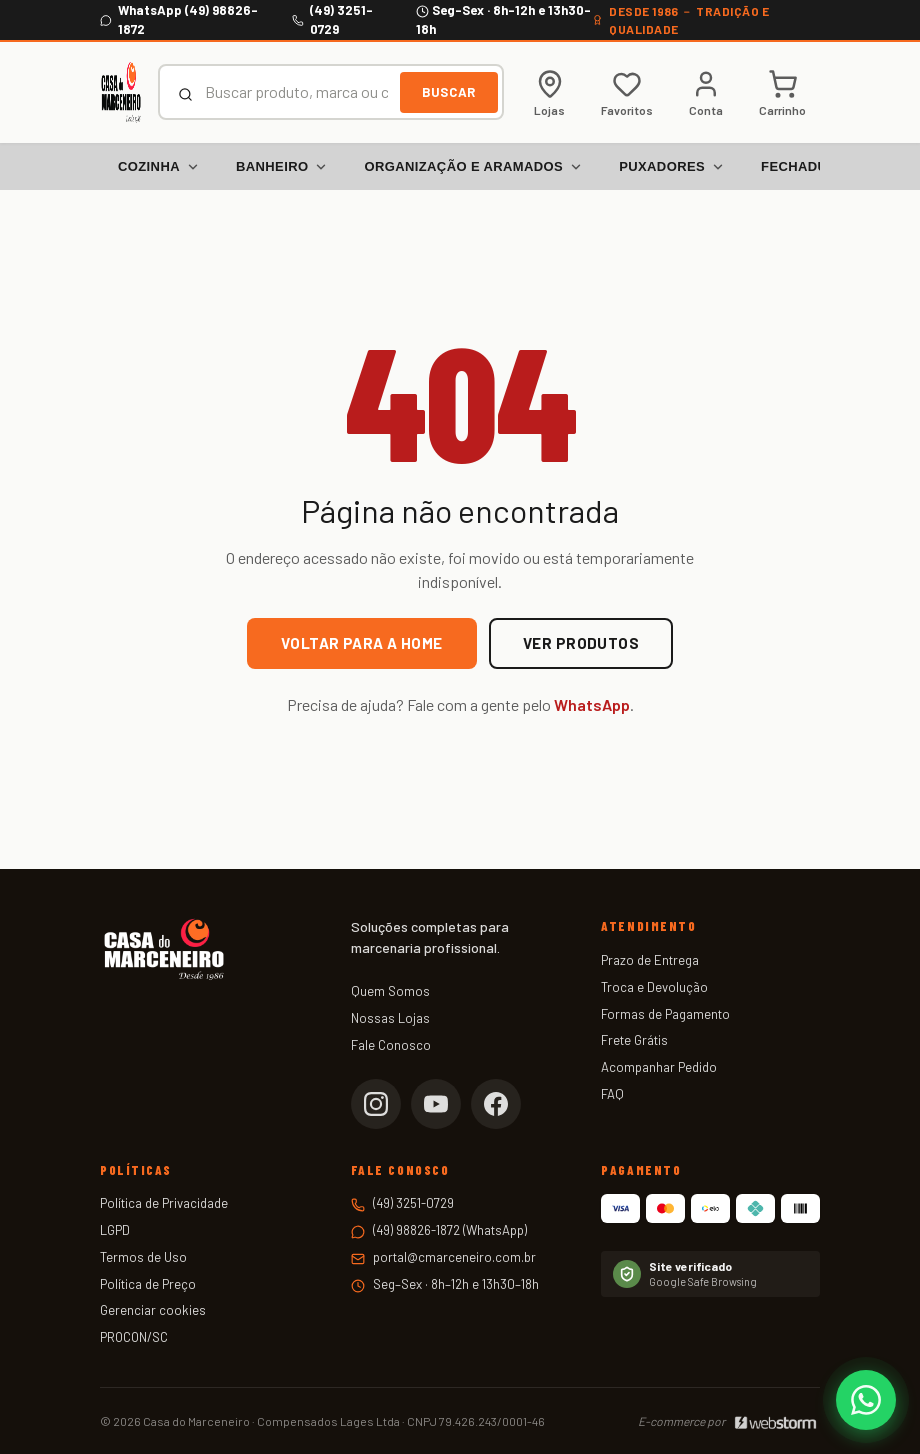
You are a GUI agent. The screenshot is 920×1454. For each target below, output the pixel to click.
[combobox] (296, 92)
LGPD (115, 1230)
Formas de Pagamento (665, 1014)
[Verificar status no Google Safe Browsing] (710, 1274)
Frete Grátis (634, 1040)
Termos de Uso (143, 1257)
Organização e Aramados (473, 166)
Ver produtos (581, 643)
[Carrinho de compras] (782, 92)
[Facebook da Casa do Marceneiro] (496, 1104)
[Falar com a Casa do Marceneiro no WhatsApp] (866, 1400)
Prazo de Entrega (650, 960)
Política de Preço (148, 1284)
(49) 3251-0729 (413, 1203)
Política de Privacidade (164, 1203)
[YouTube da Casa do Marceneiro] (436, 1104)
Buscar (449, 92)
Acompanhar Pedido (659, 1067)
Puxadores (672, 166)
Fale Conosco (391, 1045)
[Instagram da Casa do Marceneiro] (376, 1104)
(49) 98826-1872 (416, 1230)
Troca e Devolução (654, 987)
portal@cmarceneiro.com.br (454, 1257)
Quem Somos (390, 991)
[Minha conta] (706, 92)
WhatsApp (592, 704)
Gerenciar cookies (153, 1310)
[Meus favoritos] (627, 92)
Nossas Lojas (390, 1018)
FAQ (612, 1094)
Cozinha (159, 166)
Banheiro (282, 166)
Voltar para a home (362, 643)
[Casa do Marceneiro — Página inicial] (121, 92)
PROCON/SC (134, 1337)
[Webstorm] (775, 1421)
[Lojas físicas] (549, 92)
